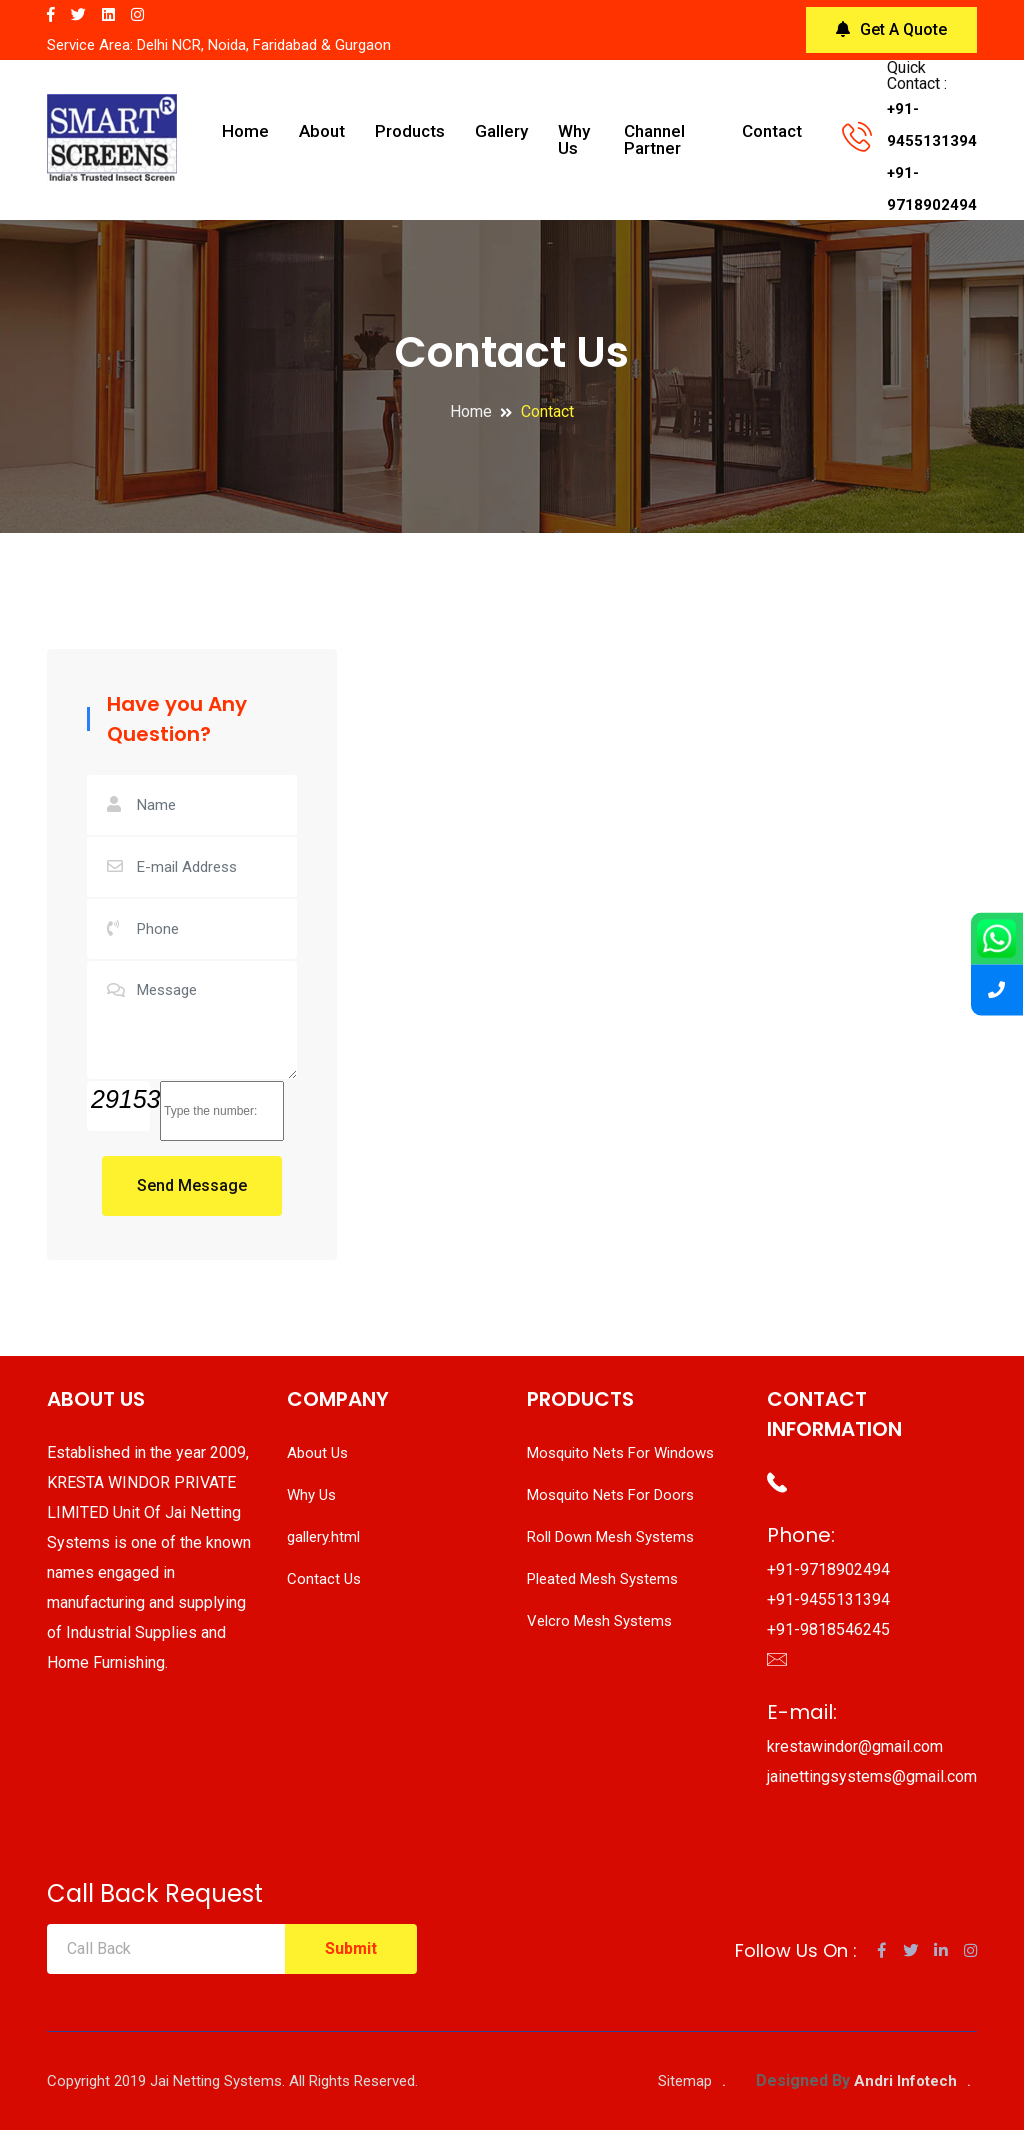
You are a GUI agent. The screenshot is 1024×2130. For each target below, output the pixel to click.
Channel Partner (654, 139)
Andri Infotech (905, 2081)
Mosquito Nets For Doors (610, 1495)
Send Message (192, 1185)
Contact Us (324, 1579)
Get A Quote (891, 29)
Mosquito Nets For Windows (620, 1453)
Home (245, 131)
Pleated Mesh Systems (602, 1579)
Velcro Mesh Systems (599, 1621)
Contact (772, 131)
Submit (351, 1948)
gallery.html (323, 1537)
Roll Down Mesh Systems (610, 1537)
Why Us (574, 139)
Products (410, 131)
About (322, 131)
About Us (317, 1453)
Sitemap (685, 2081)
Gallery (501, 131)
